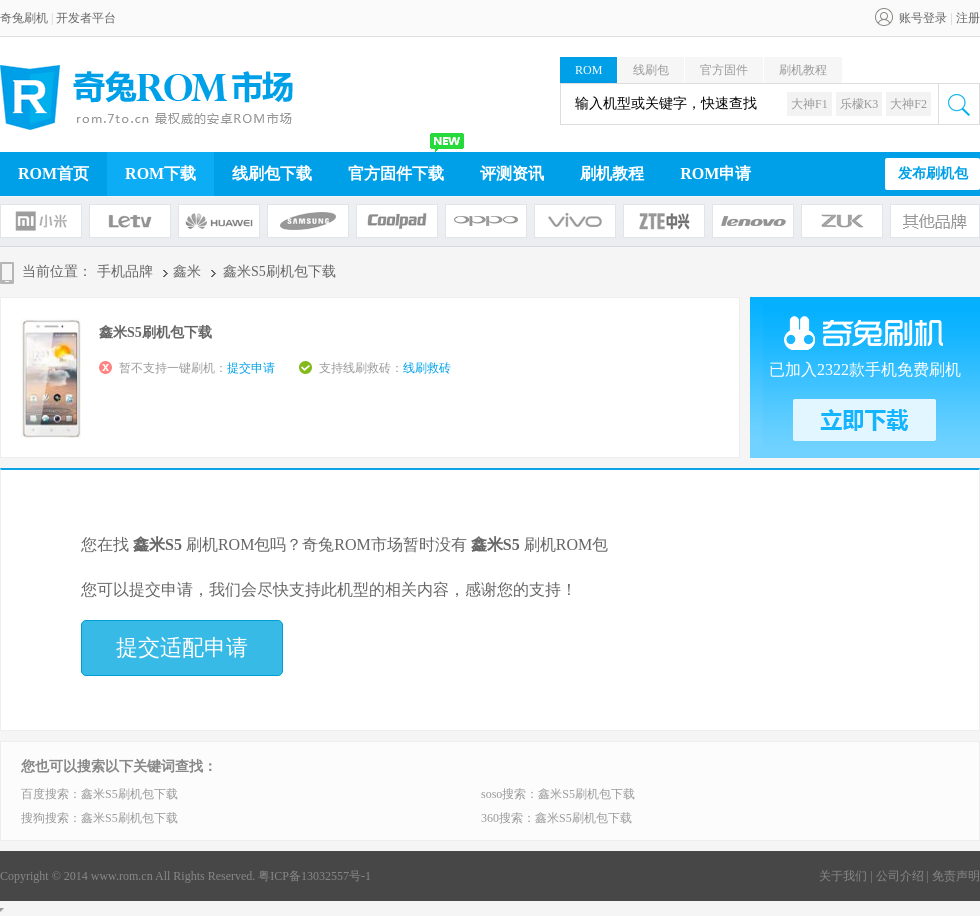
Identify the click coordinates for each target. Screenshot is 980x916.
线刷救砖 (427, 368)
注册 (968, 18)
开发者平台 (86, 18)
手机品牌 (125, 271)
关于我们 (843, 876)
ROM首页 (53, 173)
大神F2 (908, 104)
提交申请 (251, 368)
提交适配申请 (182, 647)
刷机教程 (803, 70)
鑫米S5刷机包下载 (129, 794)
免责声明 (956, 876)
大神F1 (809, 104)
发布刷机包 (933, 173)
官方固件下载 (396, 173)
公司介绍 (900, 876)
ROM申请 (715, 173)
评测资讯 (512, 173)
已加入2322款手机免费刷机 (865, 369)
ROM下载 (160, 173)
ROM (588, 70)
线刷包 (651, 70)
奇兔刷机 (24, 18)
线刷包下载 (272, 173)
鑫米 (187, 271)
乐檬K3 (859, 104)
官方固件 (724, 70)
